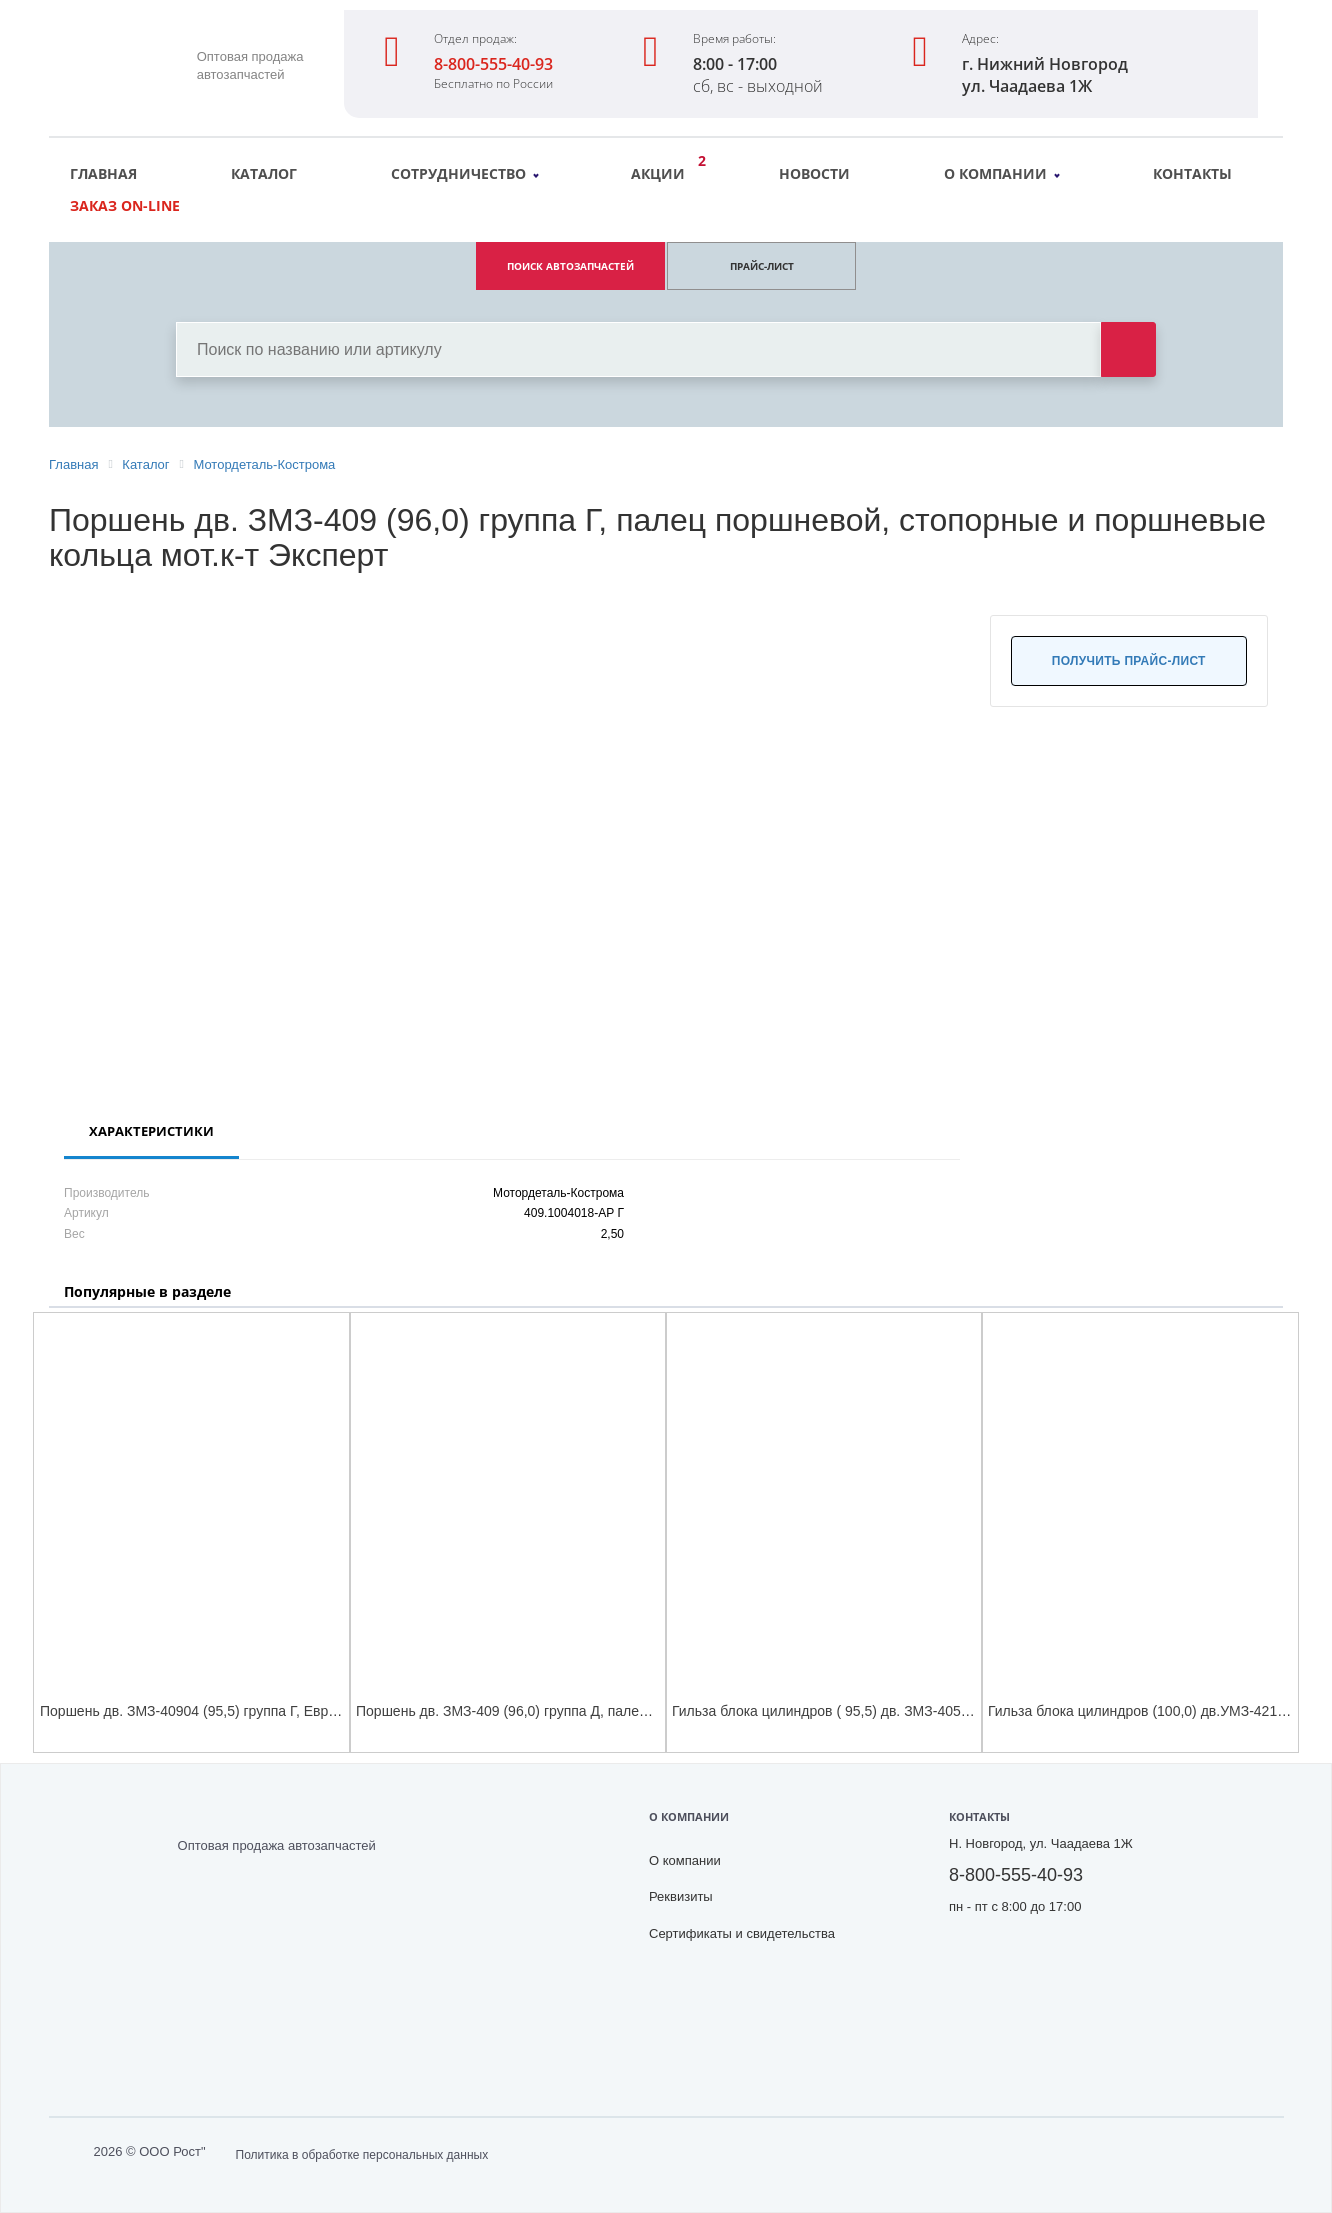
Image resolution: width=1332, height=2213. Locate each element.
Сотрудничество (465, 173)
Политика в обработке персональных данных (362, 2155)
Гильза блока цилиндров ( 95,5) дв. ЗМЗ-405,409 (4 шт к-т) (862, 1711)
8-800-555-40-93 (493, 64)
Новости (814, 173)
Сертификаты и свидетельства (742, 1933)
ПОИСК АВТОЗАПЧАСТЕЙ (570, 266)
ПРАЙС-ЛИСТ (762, 266)
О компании (1002, 173)
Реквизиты (681, 1896)
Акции (663, 171)
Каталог (264, 173)
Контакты (1192, 173)
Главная (103, 173)
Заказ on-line (125, 205)
